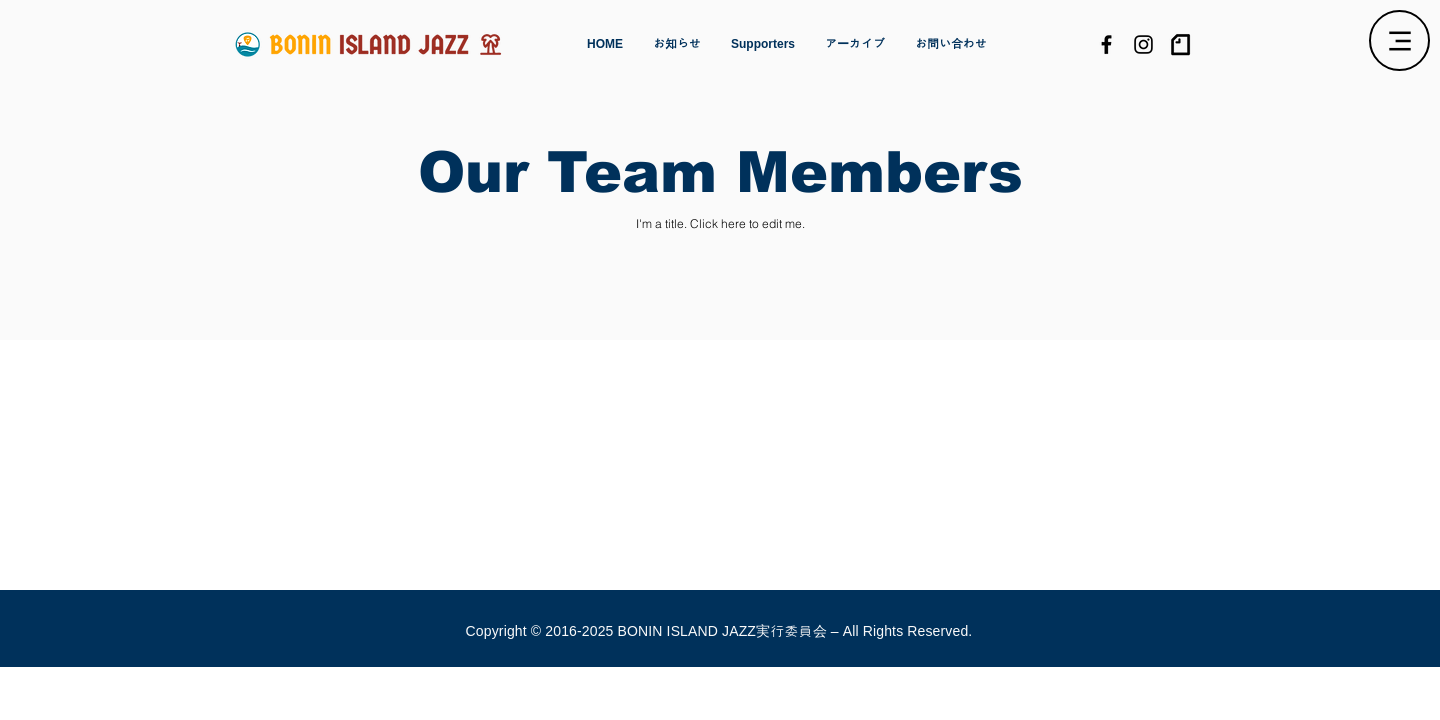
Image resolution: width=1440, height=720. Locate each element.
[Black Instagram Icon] (1143, 44)
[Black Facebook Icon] (1106, 44)
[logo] (1180, 44)
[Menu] (1399, 40)
